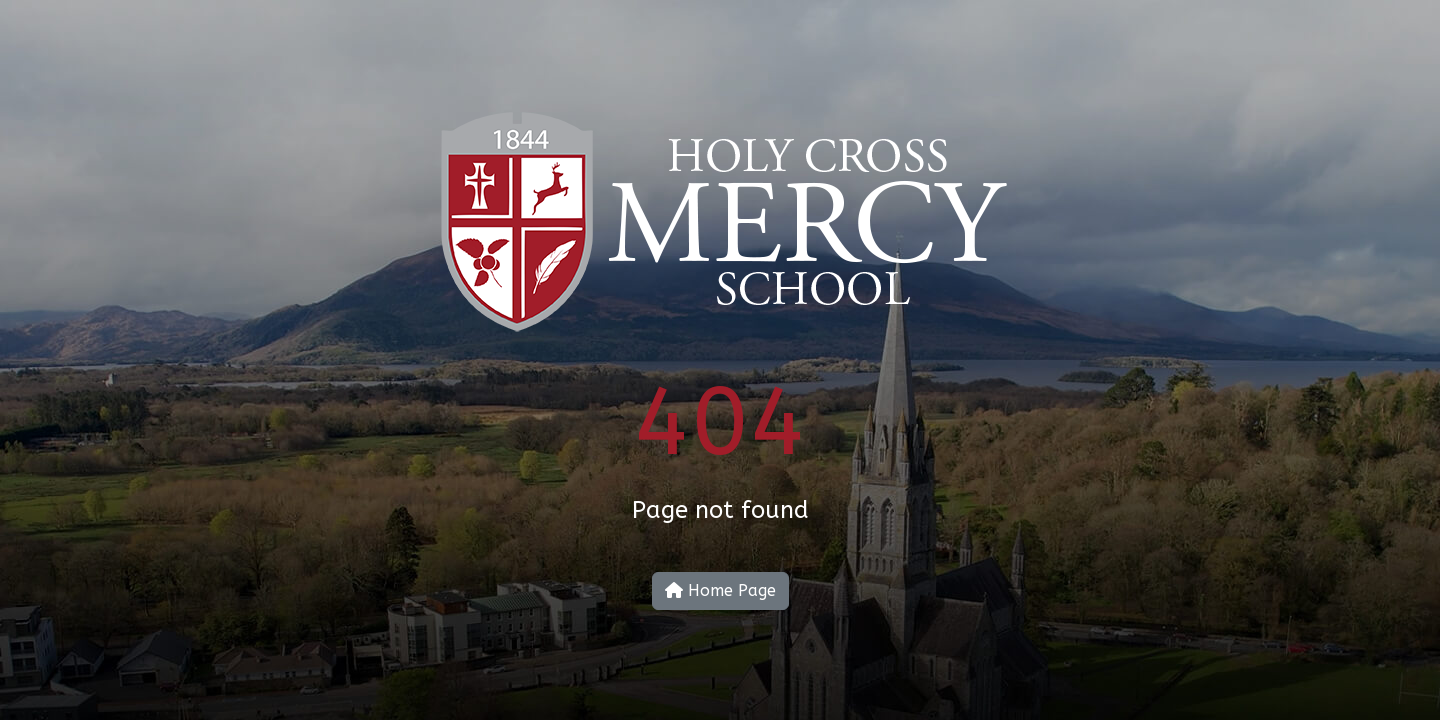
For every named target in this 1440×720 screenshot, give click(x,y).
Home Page (720, 590)
